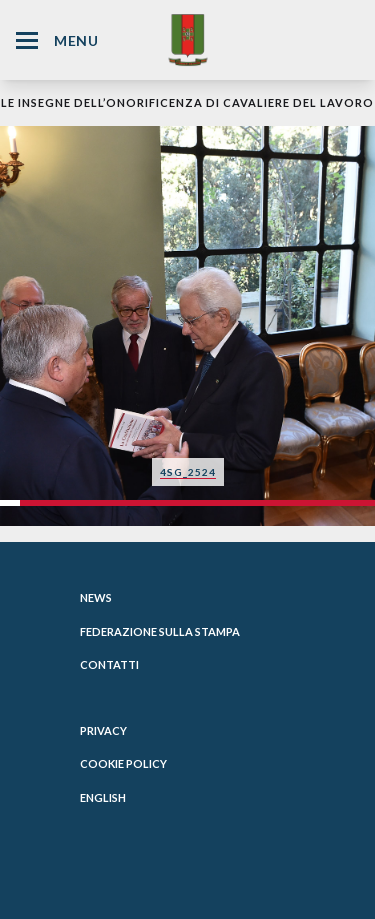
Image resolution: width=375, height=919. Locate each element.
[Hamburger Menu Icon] (27, 40)
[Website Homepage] (188, 39)
